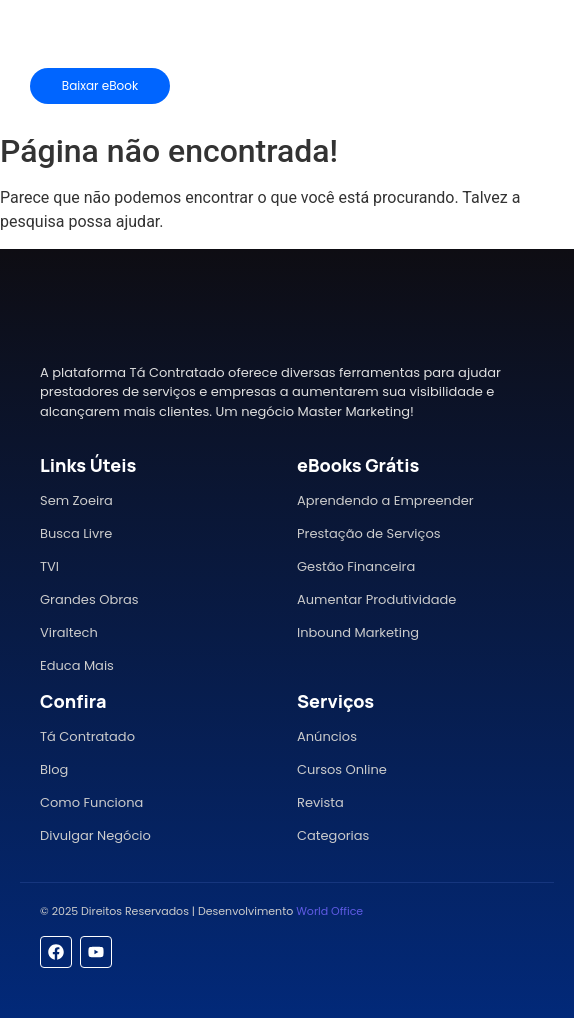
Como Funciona (91, 802)
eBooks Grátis (358, 465)
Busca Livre (76, 533)
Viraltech (69, 632)
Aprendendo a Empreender (385, 500)
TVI (49, 566)
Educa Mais (77, 665)
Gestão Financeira (356, 566)
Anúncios (327, 736)
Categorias (333, 835)
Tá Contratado (87, 736)
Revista (320, 802)
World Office (329, 911)
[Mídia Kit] (492, 86)
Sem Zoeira (76, 500)
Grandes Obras (89, 599)
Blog (54, 769)
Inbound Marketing (358, 632)
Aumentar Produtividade (376, 599)
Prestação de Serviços (369, 533)
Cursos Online (342, 769)
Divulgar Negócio (95, 835)
